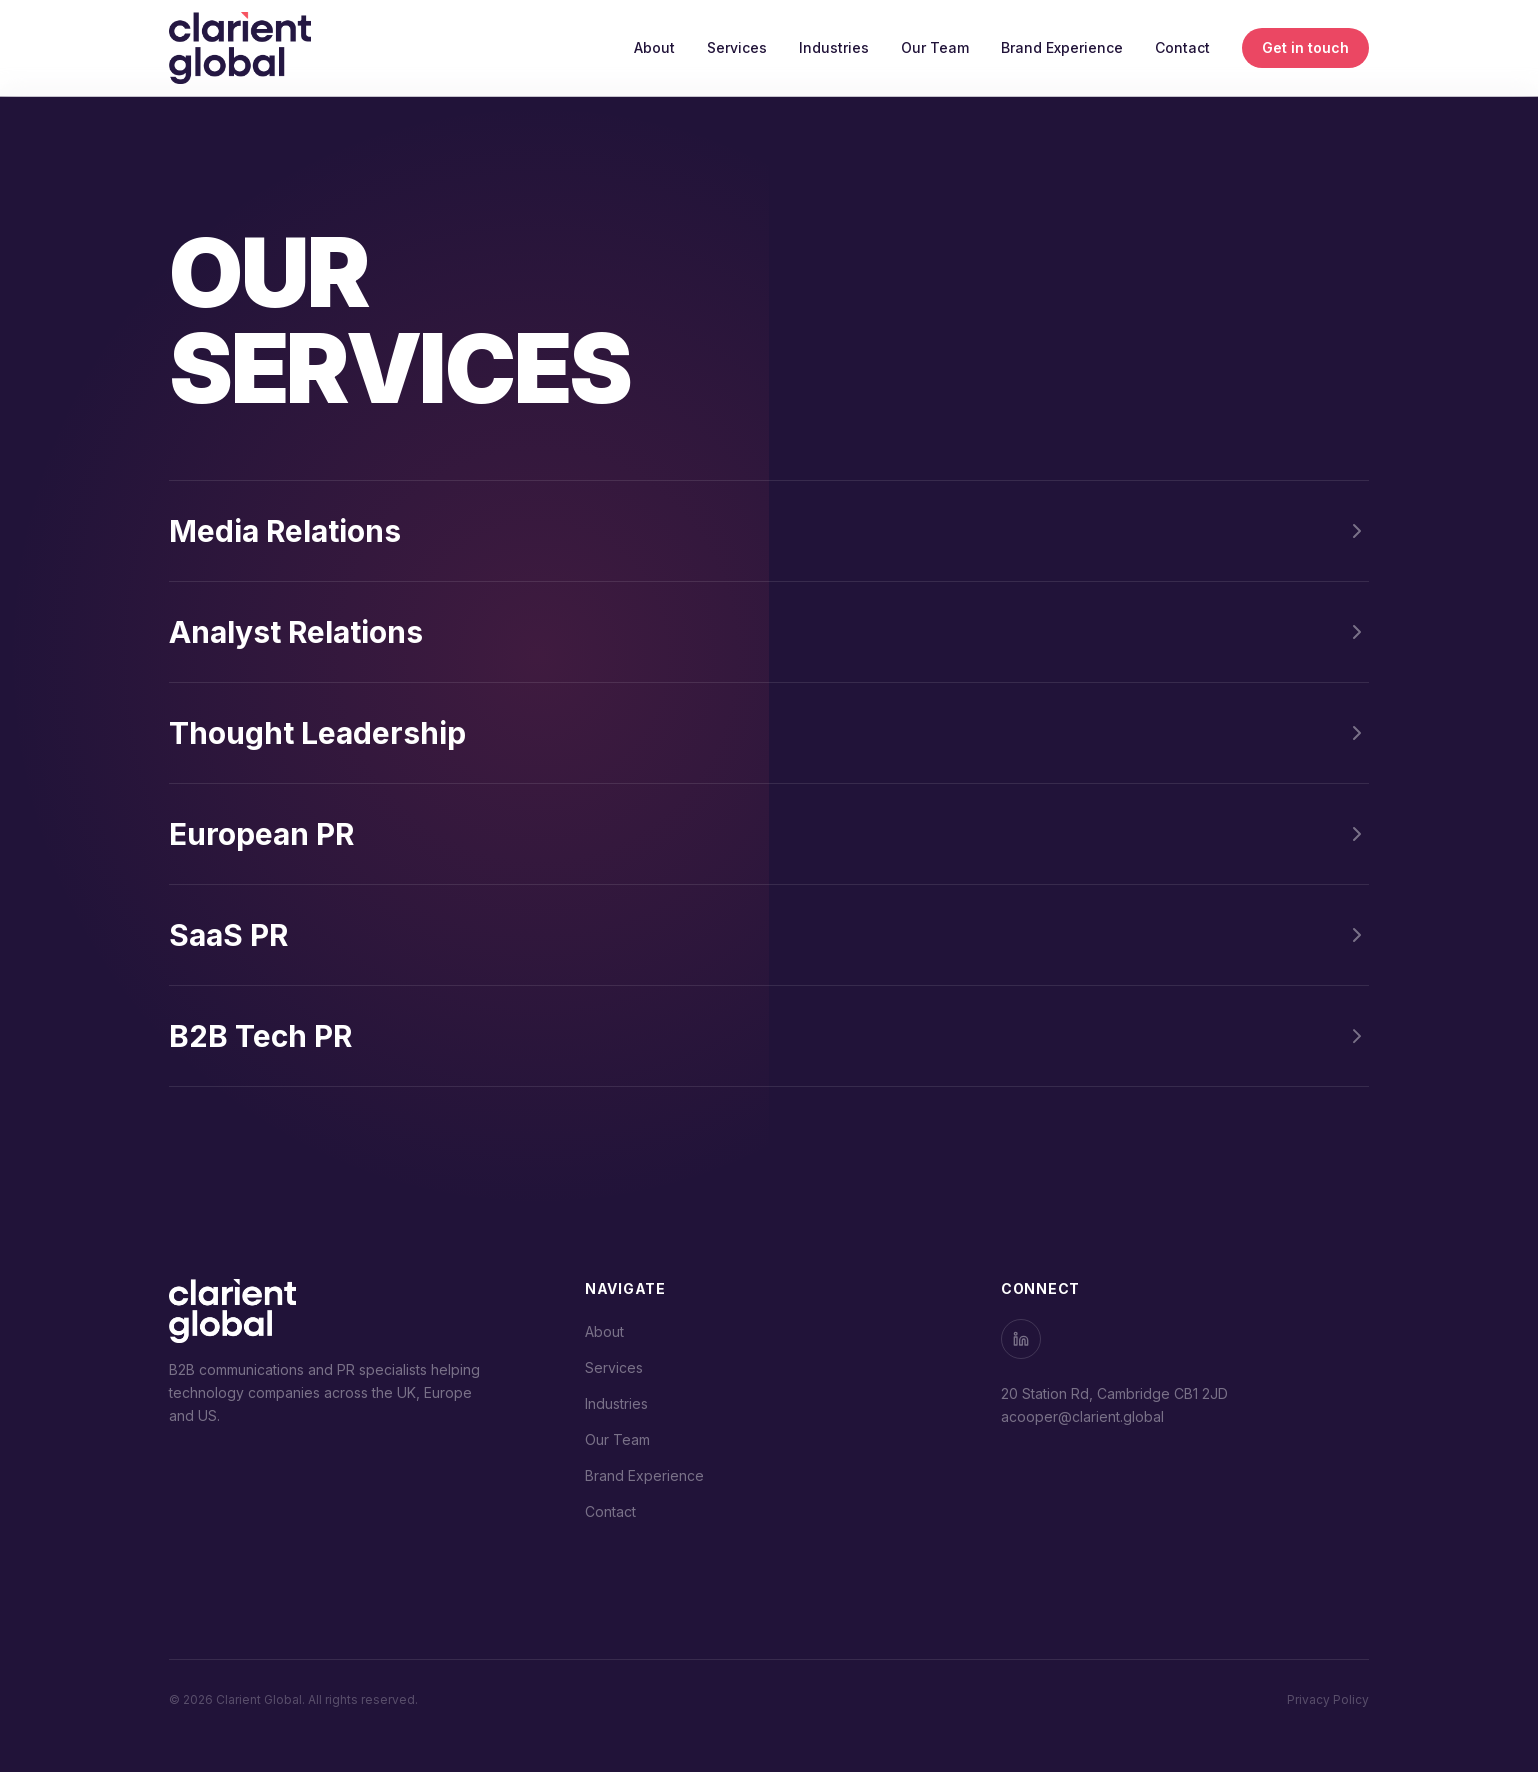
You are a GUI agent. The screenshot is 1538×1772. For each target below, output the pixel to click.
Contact (1182, 47)
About (654, 47)
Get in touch (1305, 47)
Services (737, 47)
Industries (834, 47)
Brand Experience (1062, 47)
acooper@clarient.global (1082, 1416)
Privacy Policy (1328, 1699)
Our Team (935, 47)
